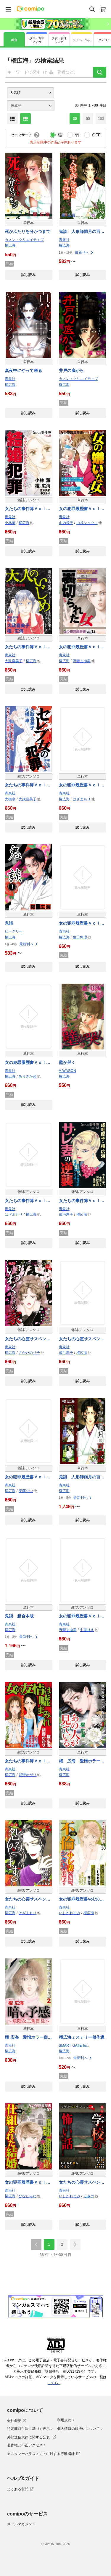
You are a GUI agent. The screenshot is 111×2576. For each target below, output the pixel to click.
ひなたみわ (27, 2196)
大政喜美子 (13, 661)
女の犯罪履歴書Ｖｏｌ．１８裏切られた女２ (81, 923)
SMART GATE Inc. (74, 2045)
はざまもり (82, 799)
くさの (88, 2196)
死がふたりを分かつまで (27, 231)
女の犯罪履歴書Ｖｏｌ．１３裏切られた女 (81, 647)
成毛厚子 (66, 1214)
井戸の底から (71, 370)
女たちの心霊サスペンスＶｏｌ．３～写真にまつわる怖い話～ (81, 1339)
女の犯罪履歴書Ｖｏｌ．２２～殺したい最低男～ (27, 1063)
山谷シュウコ (87, 523)
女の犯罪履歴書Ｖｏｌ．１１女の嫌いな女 (81, 509)
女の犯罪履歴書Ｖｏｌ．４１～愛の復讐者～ (27, 1477)
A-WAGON (67, 1071)
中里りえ (87, 1630)
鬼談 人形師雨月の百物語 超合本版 (81, 1477)
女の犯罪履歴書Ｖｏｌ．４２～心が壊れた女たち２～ (81, 1616)
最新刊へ (84, 252)
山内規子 (66, 523)
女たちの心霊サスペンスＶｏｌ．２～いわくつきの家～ (27, 1339)
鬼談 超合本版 (19, 1616)
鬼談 (9, 923)
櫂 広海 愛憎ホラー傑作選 (81, 1761)
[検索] (99, 72)
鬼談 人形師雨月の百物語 (81, 232)
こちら (53, 2383)
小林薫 (10, 523)
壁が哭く (67, 1062)
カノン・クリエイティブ (24, 240)
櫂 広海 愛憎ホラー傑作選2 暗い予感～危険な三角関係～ (28, 2037)
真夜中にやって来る (23, 370)
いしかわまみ (69, 1913)
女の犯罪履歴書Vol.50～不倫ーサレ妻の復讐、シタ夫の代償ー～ (81, 1899)
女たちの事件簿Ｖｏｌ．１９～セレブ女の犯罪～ (27, 785)
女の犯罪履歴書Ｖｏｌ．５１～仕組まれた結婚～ (27, 2182)
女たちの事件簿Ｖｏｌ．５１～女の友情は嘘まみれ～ (27, 1761)
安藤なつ (26, 1491)
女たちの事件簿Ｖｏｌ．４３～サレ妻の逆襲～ (81, 1201)
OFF (96, 135)
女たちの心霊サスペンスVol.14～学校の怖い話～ (81, 2182)
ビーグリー (13, 931)
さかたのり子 (29, 1353)
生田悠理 (80, 937)
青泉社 (64, 240)
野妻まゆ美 (82, 661)
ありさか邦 (27, 1076)
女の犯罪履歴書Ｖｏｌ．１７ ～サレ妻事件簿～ (81, 785)
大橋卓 (10, 799)
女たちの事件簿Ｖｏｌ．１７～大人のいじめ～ (27, 647)
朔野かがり (27, 1775)
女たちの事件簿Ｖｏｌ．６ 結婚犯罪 (27, 509)
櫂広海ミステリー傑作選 (81, 2037)
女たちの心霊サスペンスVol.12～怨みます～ (27, 1899)
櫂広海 (10, 245)
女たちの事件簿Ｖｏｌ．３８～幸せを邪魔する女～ (27, 1201)
